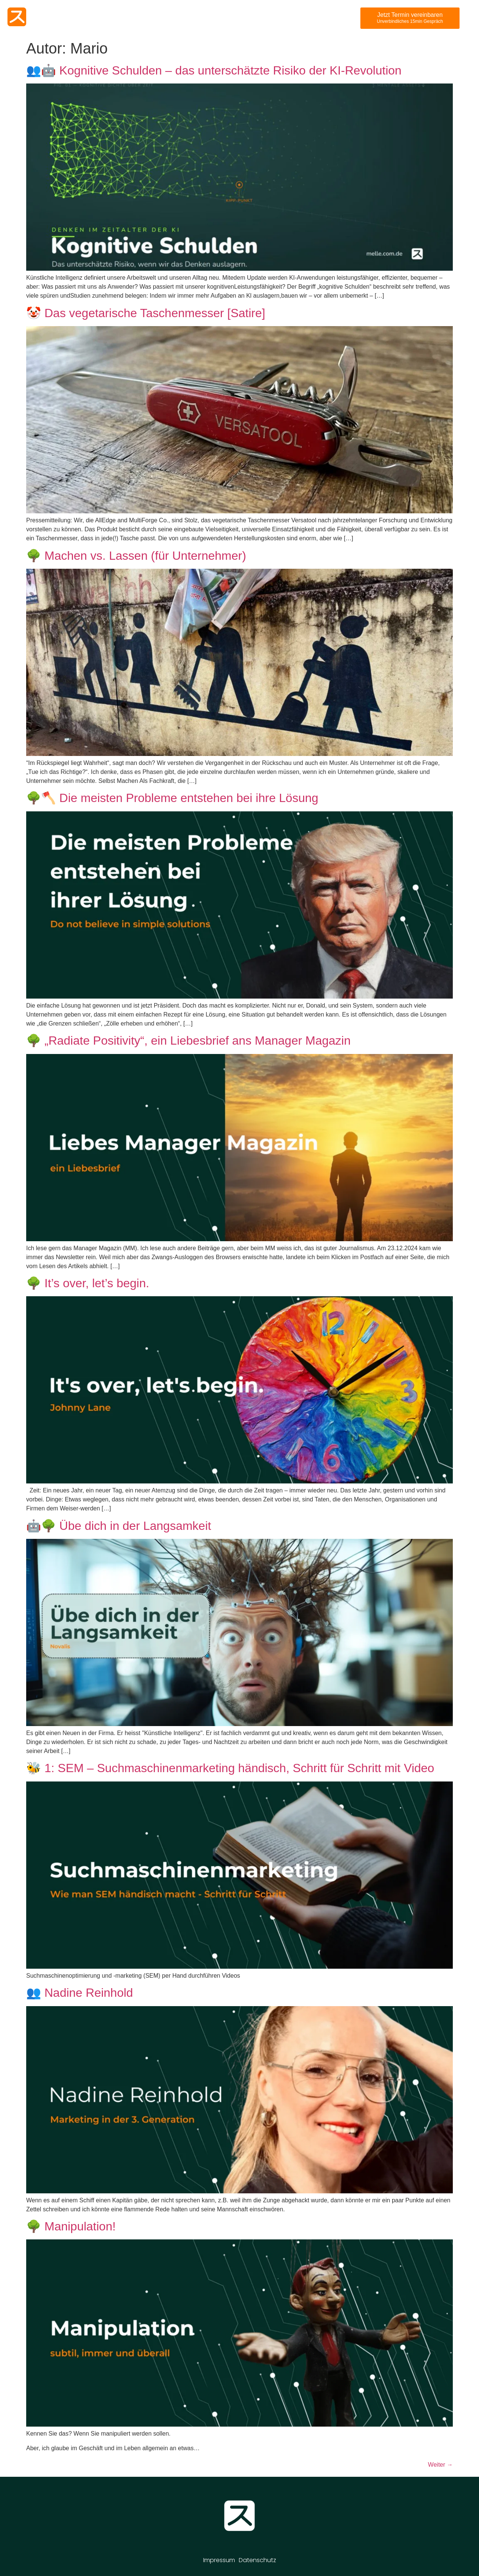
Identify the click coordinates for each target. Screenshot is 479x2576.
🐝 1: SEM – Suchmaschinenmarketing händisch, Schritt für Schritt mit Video (230, 1768)
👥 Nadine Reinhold (79, 1992)
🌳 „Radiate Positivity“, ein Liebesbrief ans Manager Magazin (188, 1040)
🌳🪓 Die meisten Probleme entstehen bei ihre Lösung (172, 798)
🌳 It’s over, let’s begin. (87, 1283)
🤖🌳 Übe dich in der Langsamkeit (118, 1525)
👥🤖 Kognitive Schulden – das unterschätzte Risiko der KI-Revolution (214, 70)
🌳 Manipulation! (71, 2226)
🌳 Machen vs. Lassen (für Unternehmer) (136, 555)
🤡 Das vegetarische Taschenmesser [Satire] (145, 313)
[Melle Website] (16, 16)
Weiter (440, 2464)
